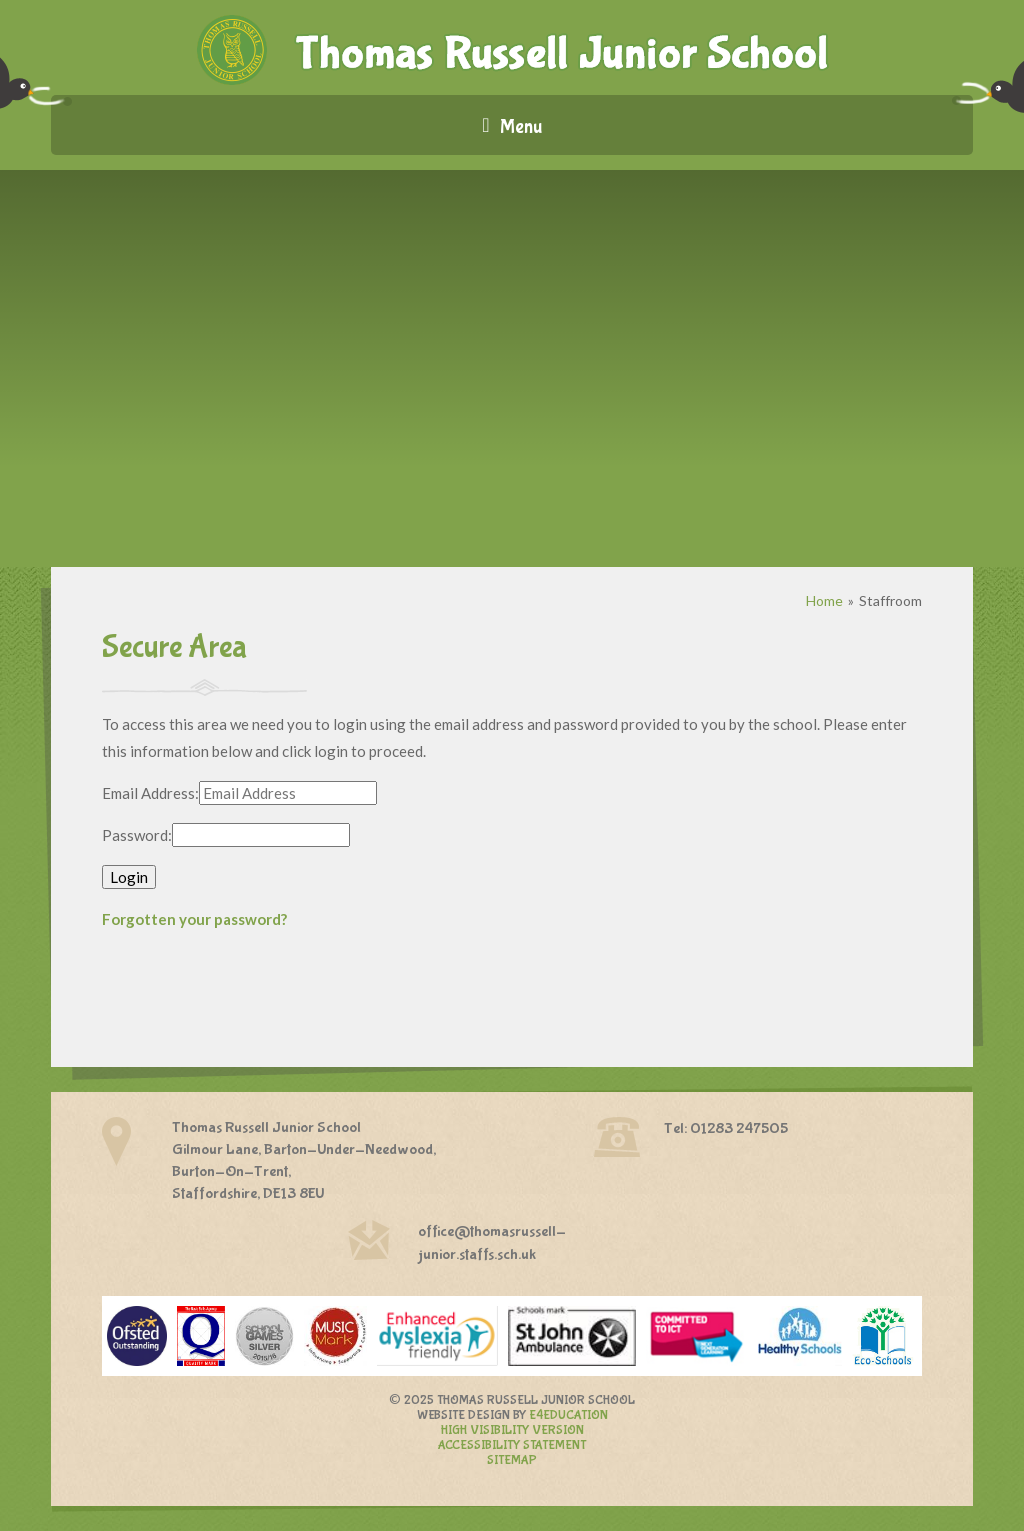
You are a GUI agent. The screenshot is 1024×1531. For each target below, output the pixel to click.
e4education (568, 1415)
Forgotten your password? (194, 919)
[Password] (261, 835)
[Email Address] (288, 793)
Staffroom (890, 600)
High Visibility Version (512, 1430)
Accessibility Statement (512, 1445)
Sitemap (512, 1460)
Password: (137, 835)
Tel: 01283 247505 (726, 1128)
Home (824, 600)
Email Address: (150, 793)
